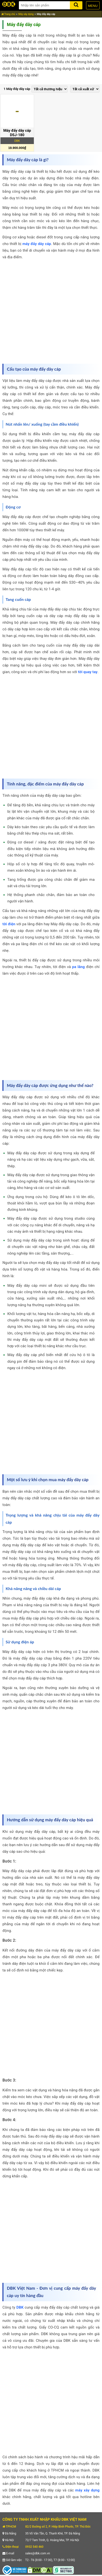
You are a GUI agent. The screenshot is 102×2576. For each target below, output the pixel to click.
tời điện (8, 924)
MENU (93, 6)
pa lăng (78, 967)
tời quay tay (88, 672)
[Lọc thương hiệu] (49, 89)
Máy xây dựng (26, 14)
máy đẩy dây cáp (36, 244)
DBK (20, 2307)
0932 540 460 (34, 2546)
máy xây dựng (87, 2490)
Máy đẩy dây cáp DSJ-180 (17, 132)
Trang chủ (8, 14)
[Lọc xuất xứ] (85, 89)
